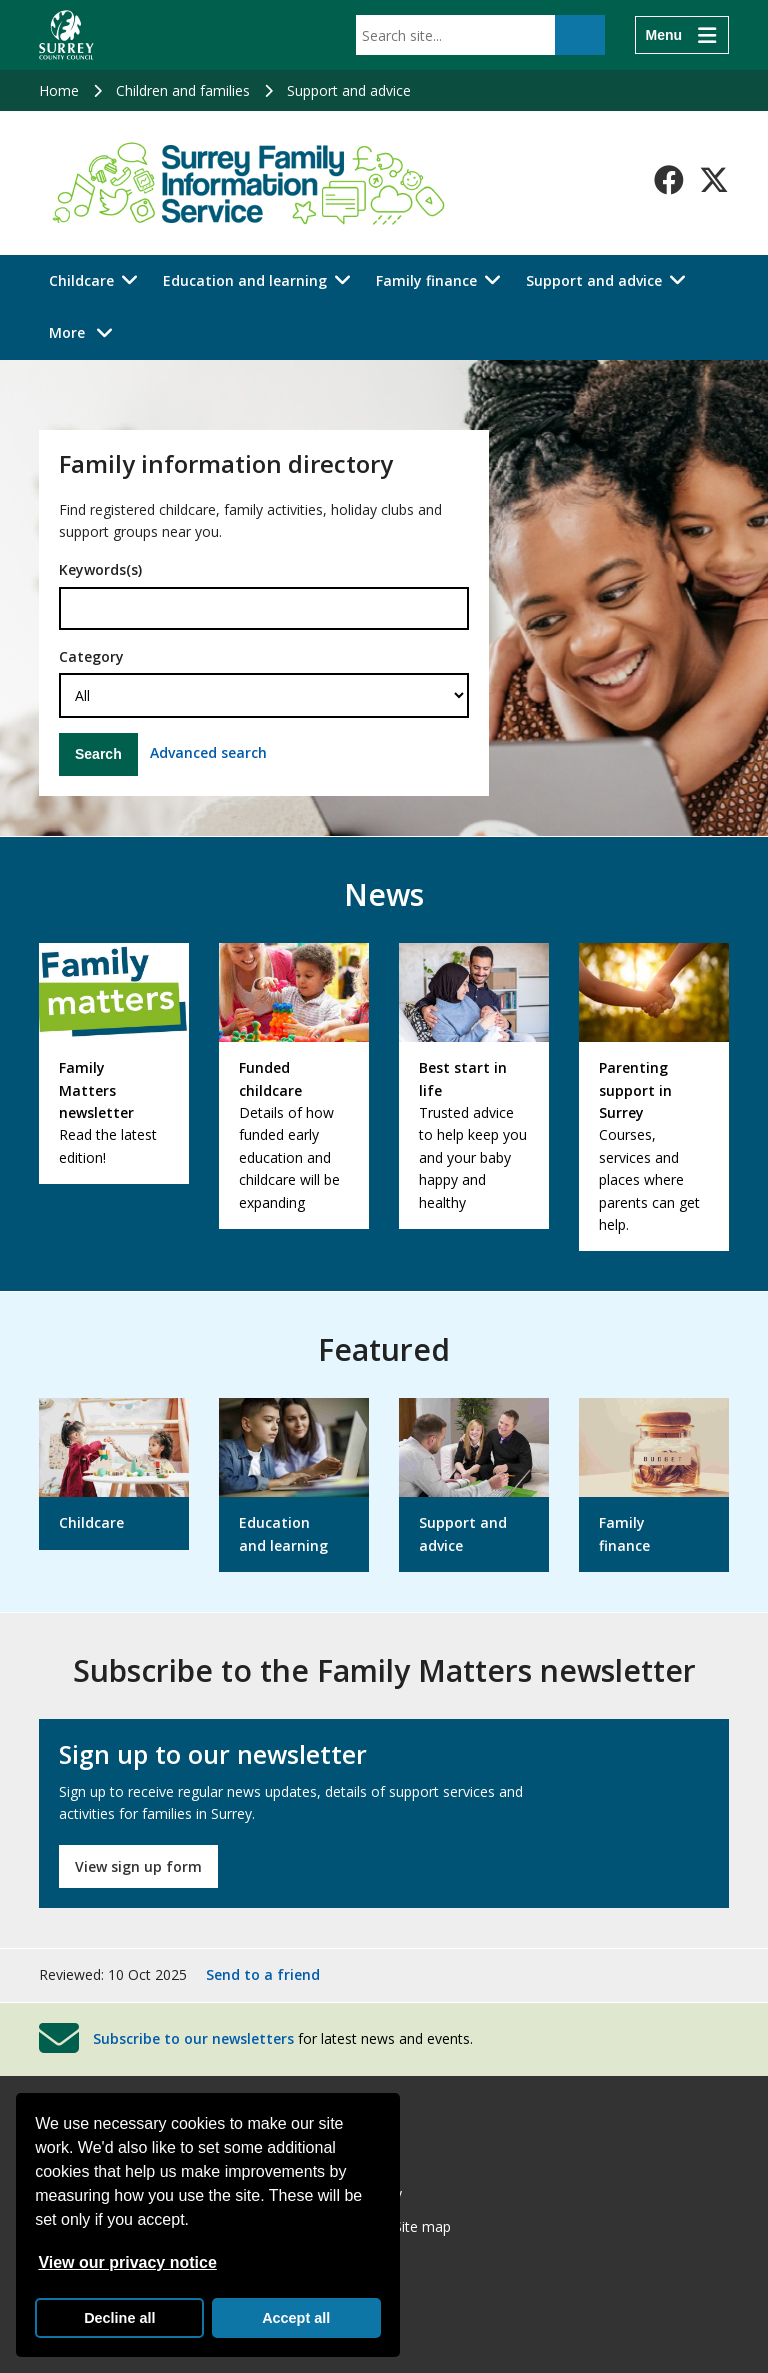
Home (59, 90)
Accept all (296, 2318)
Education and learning (245, 280)
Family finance (426, 280)
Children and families (183, 90)
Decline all (119, 2318)
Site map (422, 2226)
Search (98, 754)
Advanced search (208, 752)
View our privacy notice (127, 2262)
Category (91, 656)
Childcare (81, 280)
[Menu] (682, 35)
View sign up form (138, 1866)
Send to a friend (263, 1974)
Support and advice (349, 90)
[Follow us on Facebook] (669, 180)
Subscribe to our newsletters (193, 2038)
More (86, 331)
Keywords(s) (100, 569)
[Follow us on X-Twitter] (714, 180)
